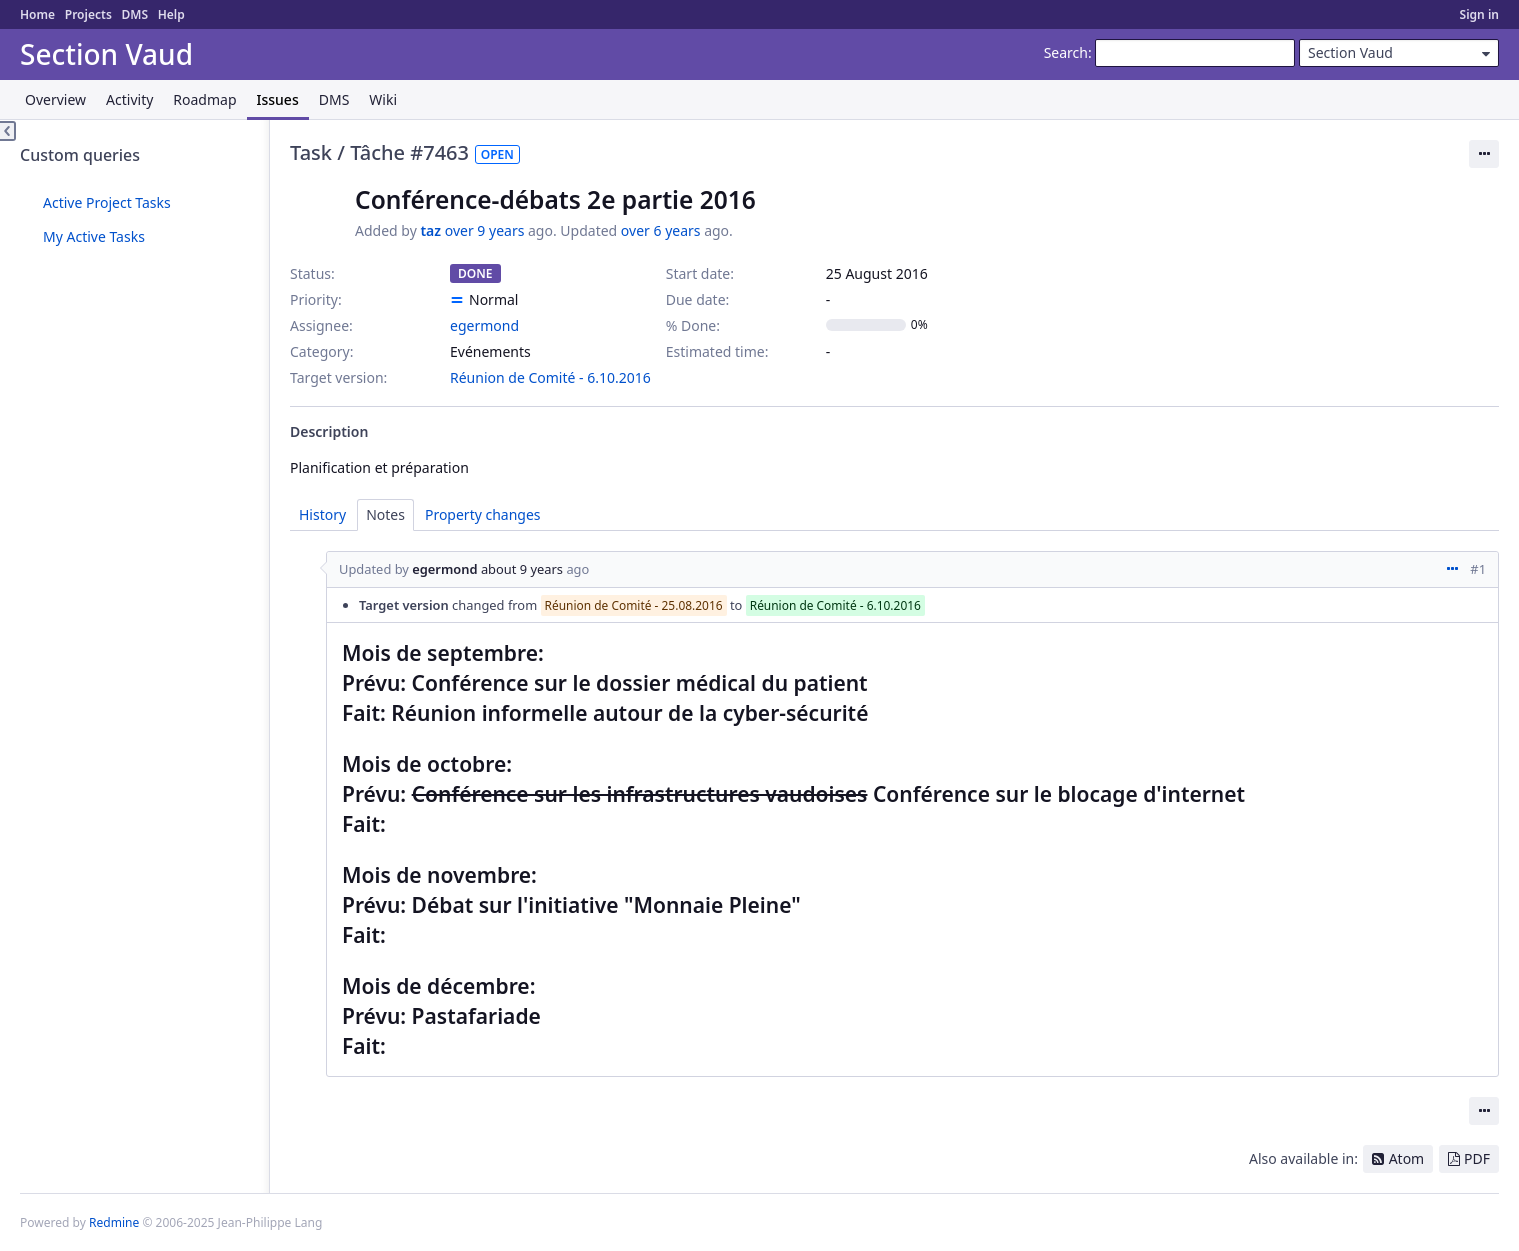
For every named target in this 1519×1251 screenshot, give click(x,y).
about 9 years (522, 569)
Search (1066, 52)
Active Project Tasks (107, 202)
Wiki (383, 99)
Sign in (1479, 14)
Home (37, 14)
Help (171, 14)
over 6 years (661, 230)
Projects (88, 14)
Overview (55, 99)
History (322, 514)
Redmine (114, 1222)
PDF (1477, 1158)
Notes (385, 514)
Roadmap (204, 99)
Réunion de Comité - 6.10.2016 (550, 377)
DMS (134, 14)
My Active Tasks (94, 236)
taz (430, 230)
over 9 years (485, 230)
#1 (1478, 569)
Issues (278, 99)
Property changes (483, 514)
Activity (129, 99)
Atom (1407, 1158)
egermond (484, 325)
